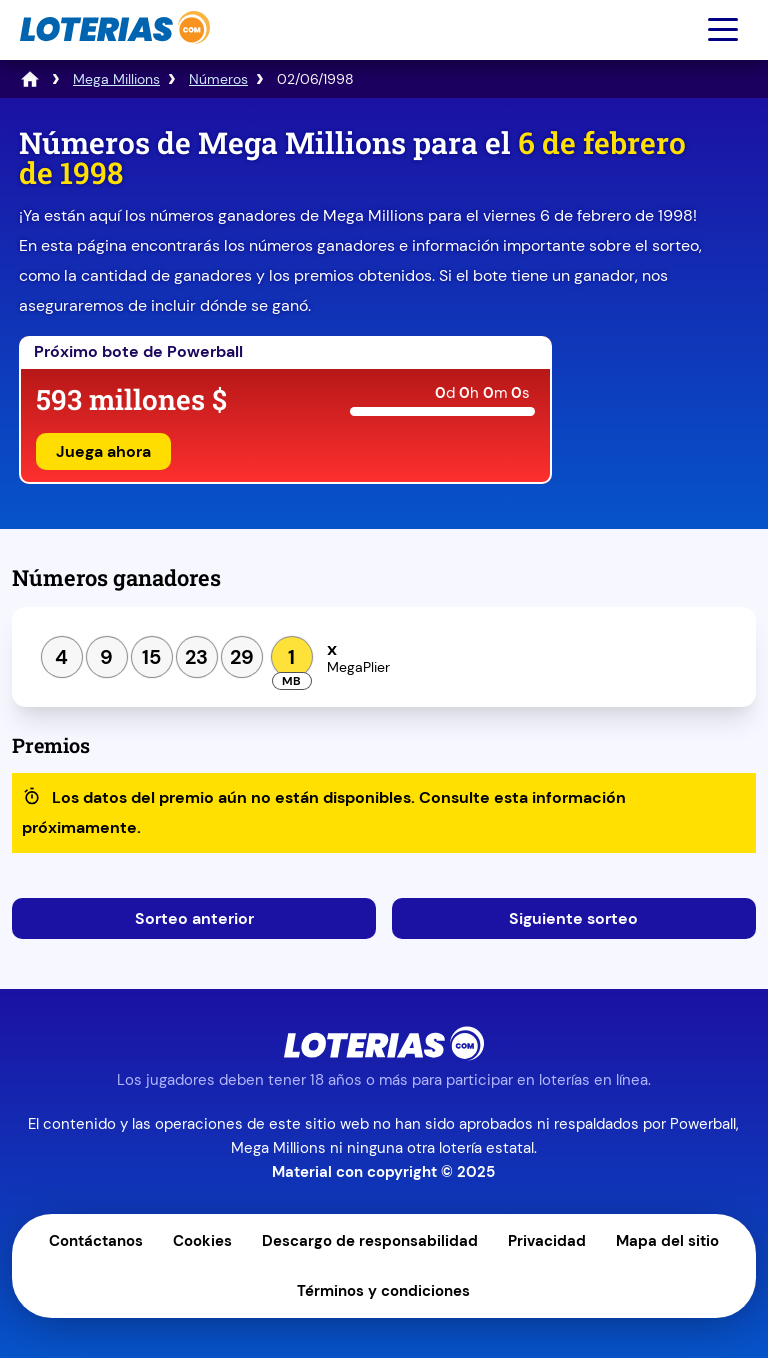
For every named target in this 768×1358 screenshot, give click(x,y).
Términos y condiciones (383, 1291)
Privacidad (547, 1241)
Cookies (202, 1241)
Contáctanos (96, 1241)
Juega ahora (103, 451)
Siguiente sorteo (573, 918)
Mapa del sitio (667, 1241)
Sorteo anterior (194, 918)
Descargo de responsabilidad (370, 1241)
